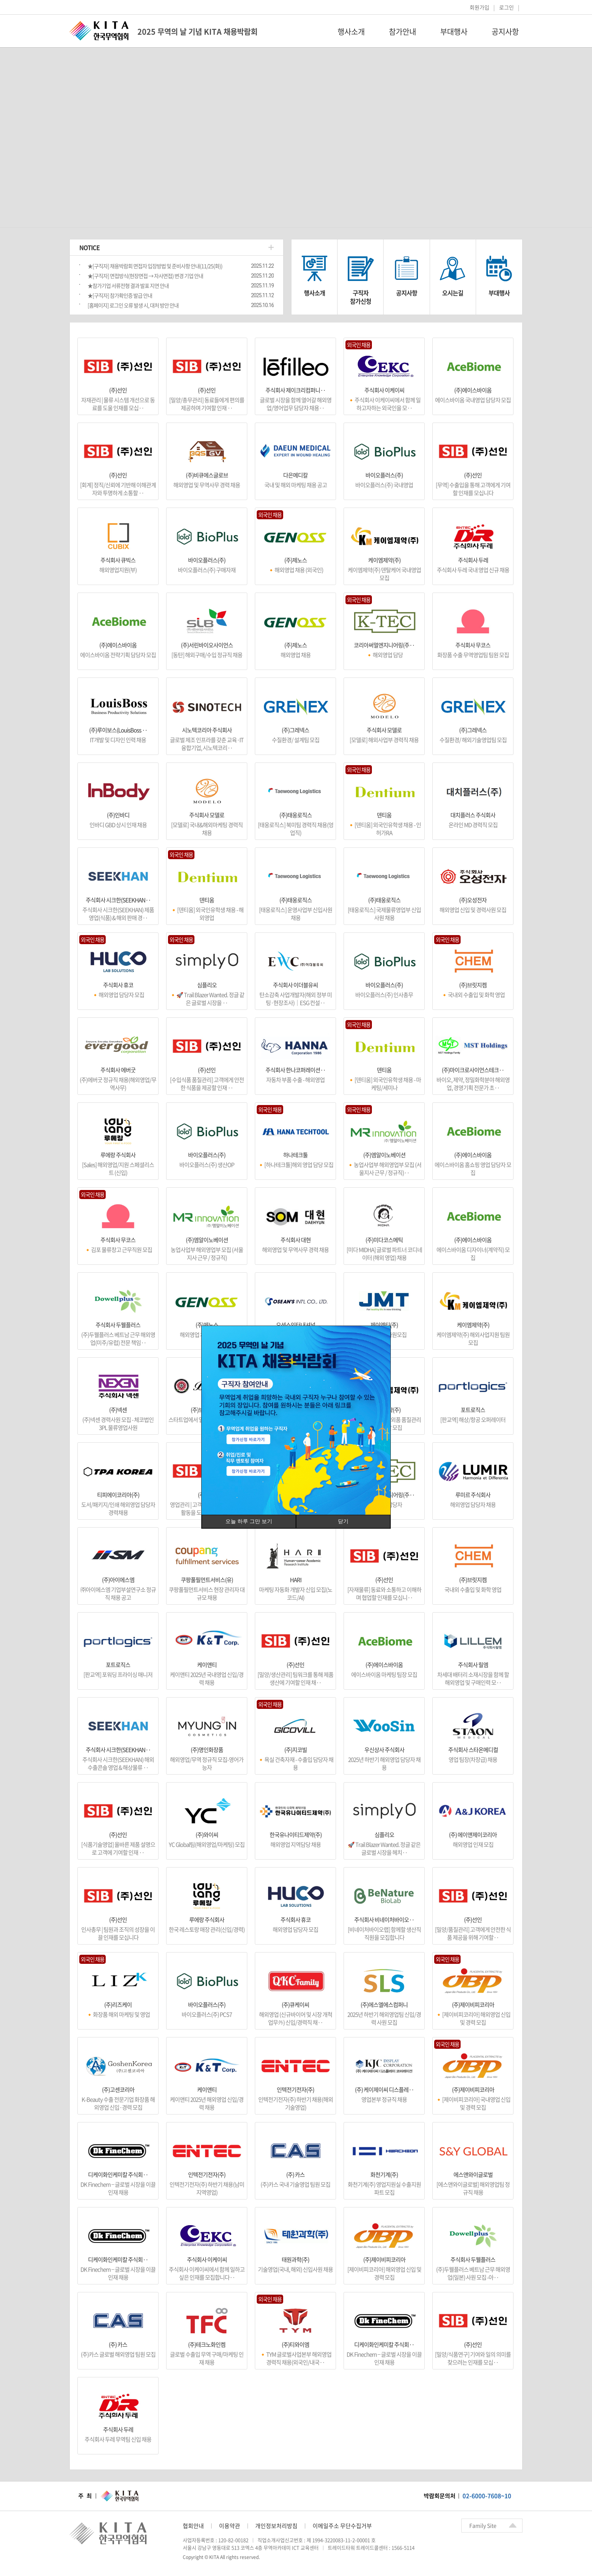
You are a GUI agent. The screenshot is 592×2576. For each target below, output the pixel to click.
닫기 (343, 1521)
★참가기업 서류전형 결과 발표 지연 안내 (128, 285)
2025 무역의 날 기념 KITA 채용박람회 (197, 31)
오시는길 (452, 292)
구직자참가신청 (360, 297)
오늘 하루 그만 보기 (248, 1521)
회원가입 (479, 7)
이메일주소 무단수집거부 (342, 2526)
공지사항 (505, 31)
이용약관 (229, 2526)
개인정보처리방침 (276, 2526)
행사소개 (351, 31)
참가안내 (402, 31)
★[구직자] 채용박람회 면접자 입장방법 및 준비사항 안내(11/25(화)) (155, 266)
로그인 (506, 7)
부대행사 (453, 31)
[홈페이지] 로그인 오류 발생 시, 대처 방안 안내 (133, 305)
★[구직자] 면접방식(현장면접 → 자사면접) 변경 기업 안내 (145, 275)
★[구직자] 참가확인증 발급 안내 (120, 295)
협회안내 (193, 2526)
